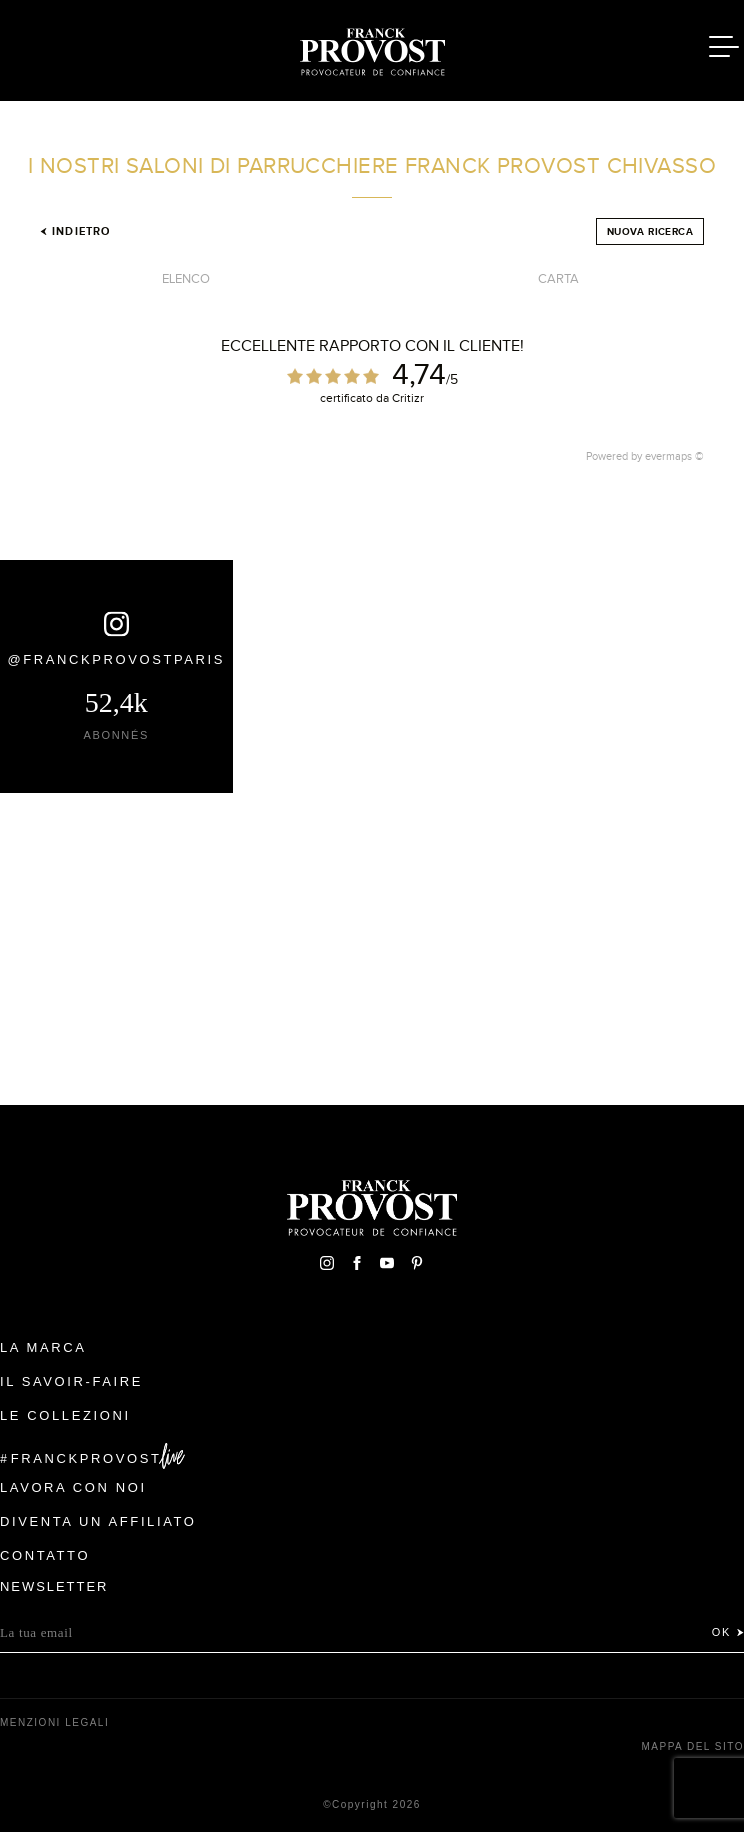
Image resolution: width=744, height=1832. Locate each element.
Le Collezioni (65, 1415)
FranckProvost (86, 1458)
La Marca (43, 1347)
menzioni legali (54, 1722)
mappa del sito (692, 1746)
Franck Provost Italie (372, 48)
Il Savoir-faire (71, 1381)
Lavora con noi (73, 1487)
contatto (45, 1555)
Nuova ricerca (650, 231)
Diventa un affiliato (98, 1521)
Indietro (75, 231)
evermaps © (674, 456)
